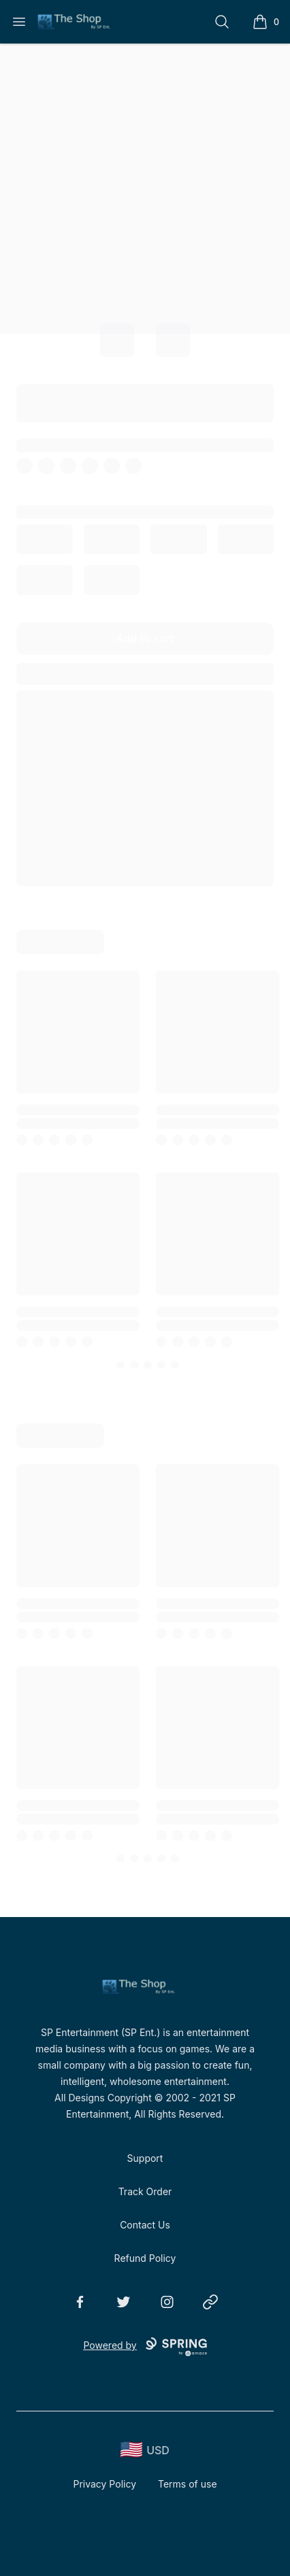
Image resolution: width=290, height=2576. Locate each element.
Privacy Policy (104, 2484)
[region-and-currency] (145, 2449)
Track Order (145, 2191)
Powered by (144, 2346)
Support (145, 2158)
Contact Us (145, 2225)
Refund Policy (145, 2258)
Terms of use (187, 2484)
